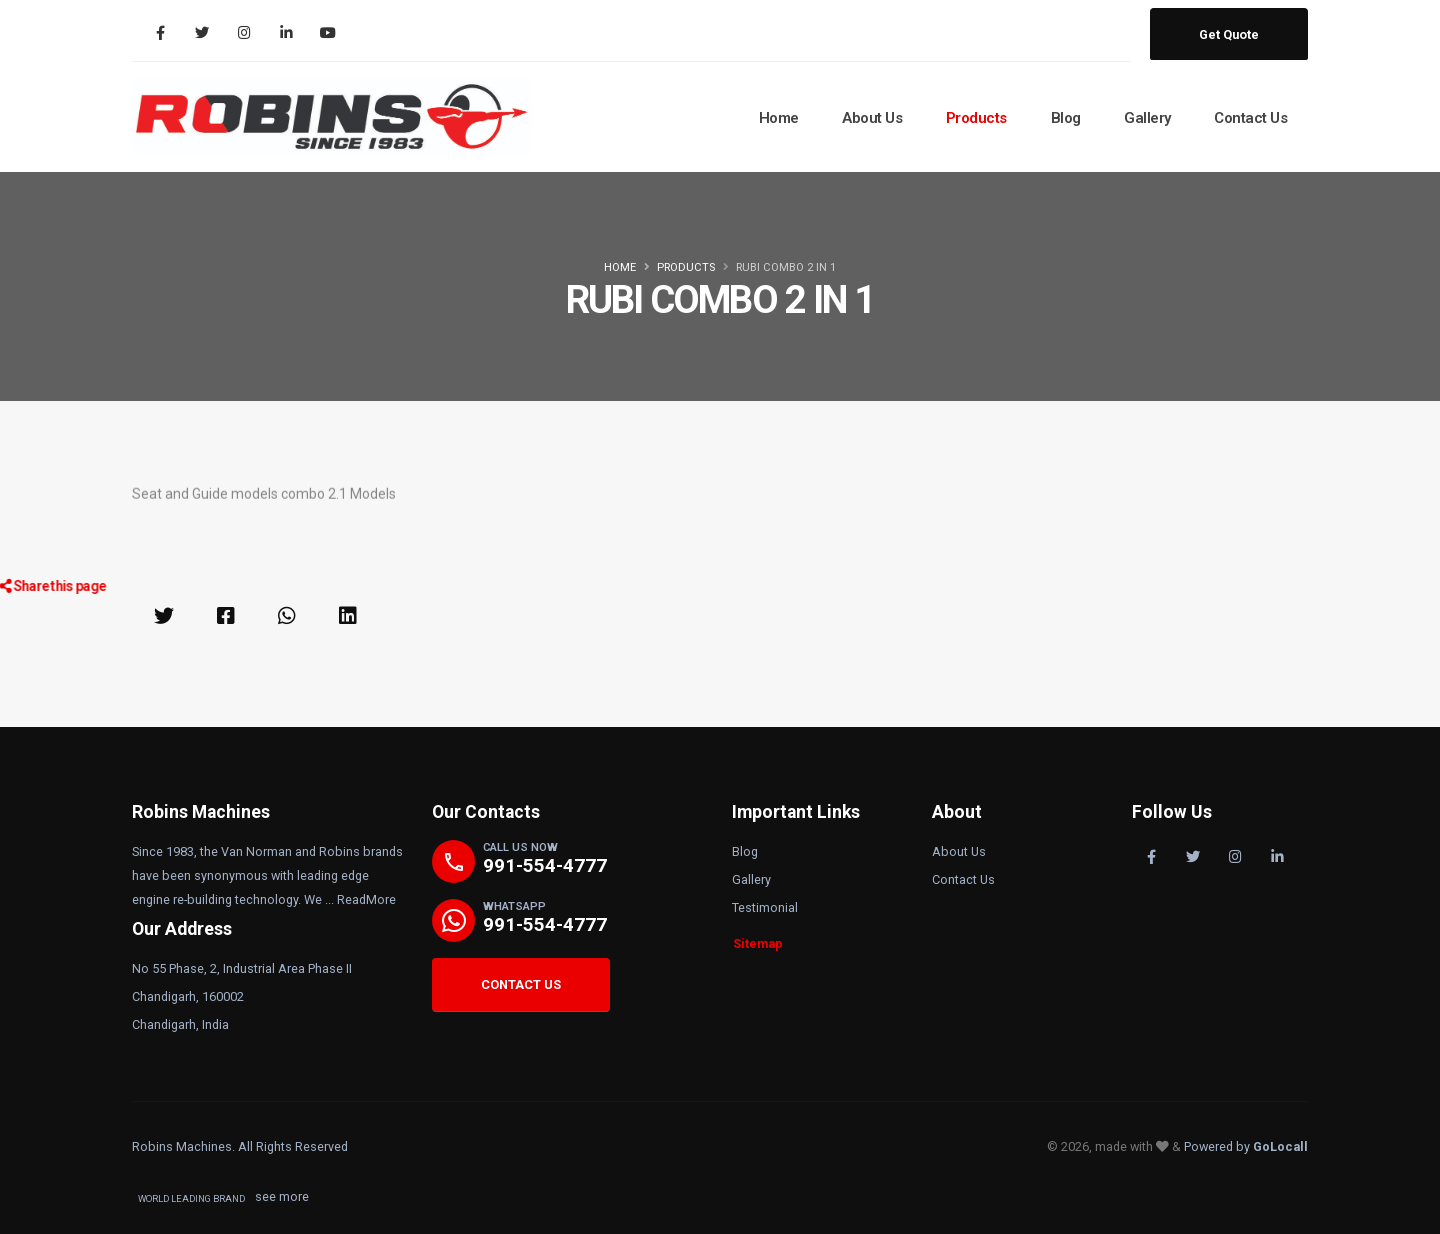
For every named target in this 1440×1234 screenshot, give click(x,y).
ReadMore (366, 899)
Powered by (1246, 1146)
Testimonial (765, 907)
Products (976, 118)
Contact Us (1250, 118)
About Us (872, 118)
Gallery (1147, 118)
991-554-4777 (545, 865)
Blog (1066, 118)
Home (779, 118)
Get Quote (1229, 34)
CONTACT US (521, 984)
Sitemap (758, 943)
